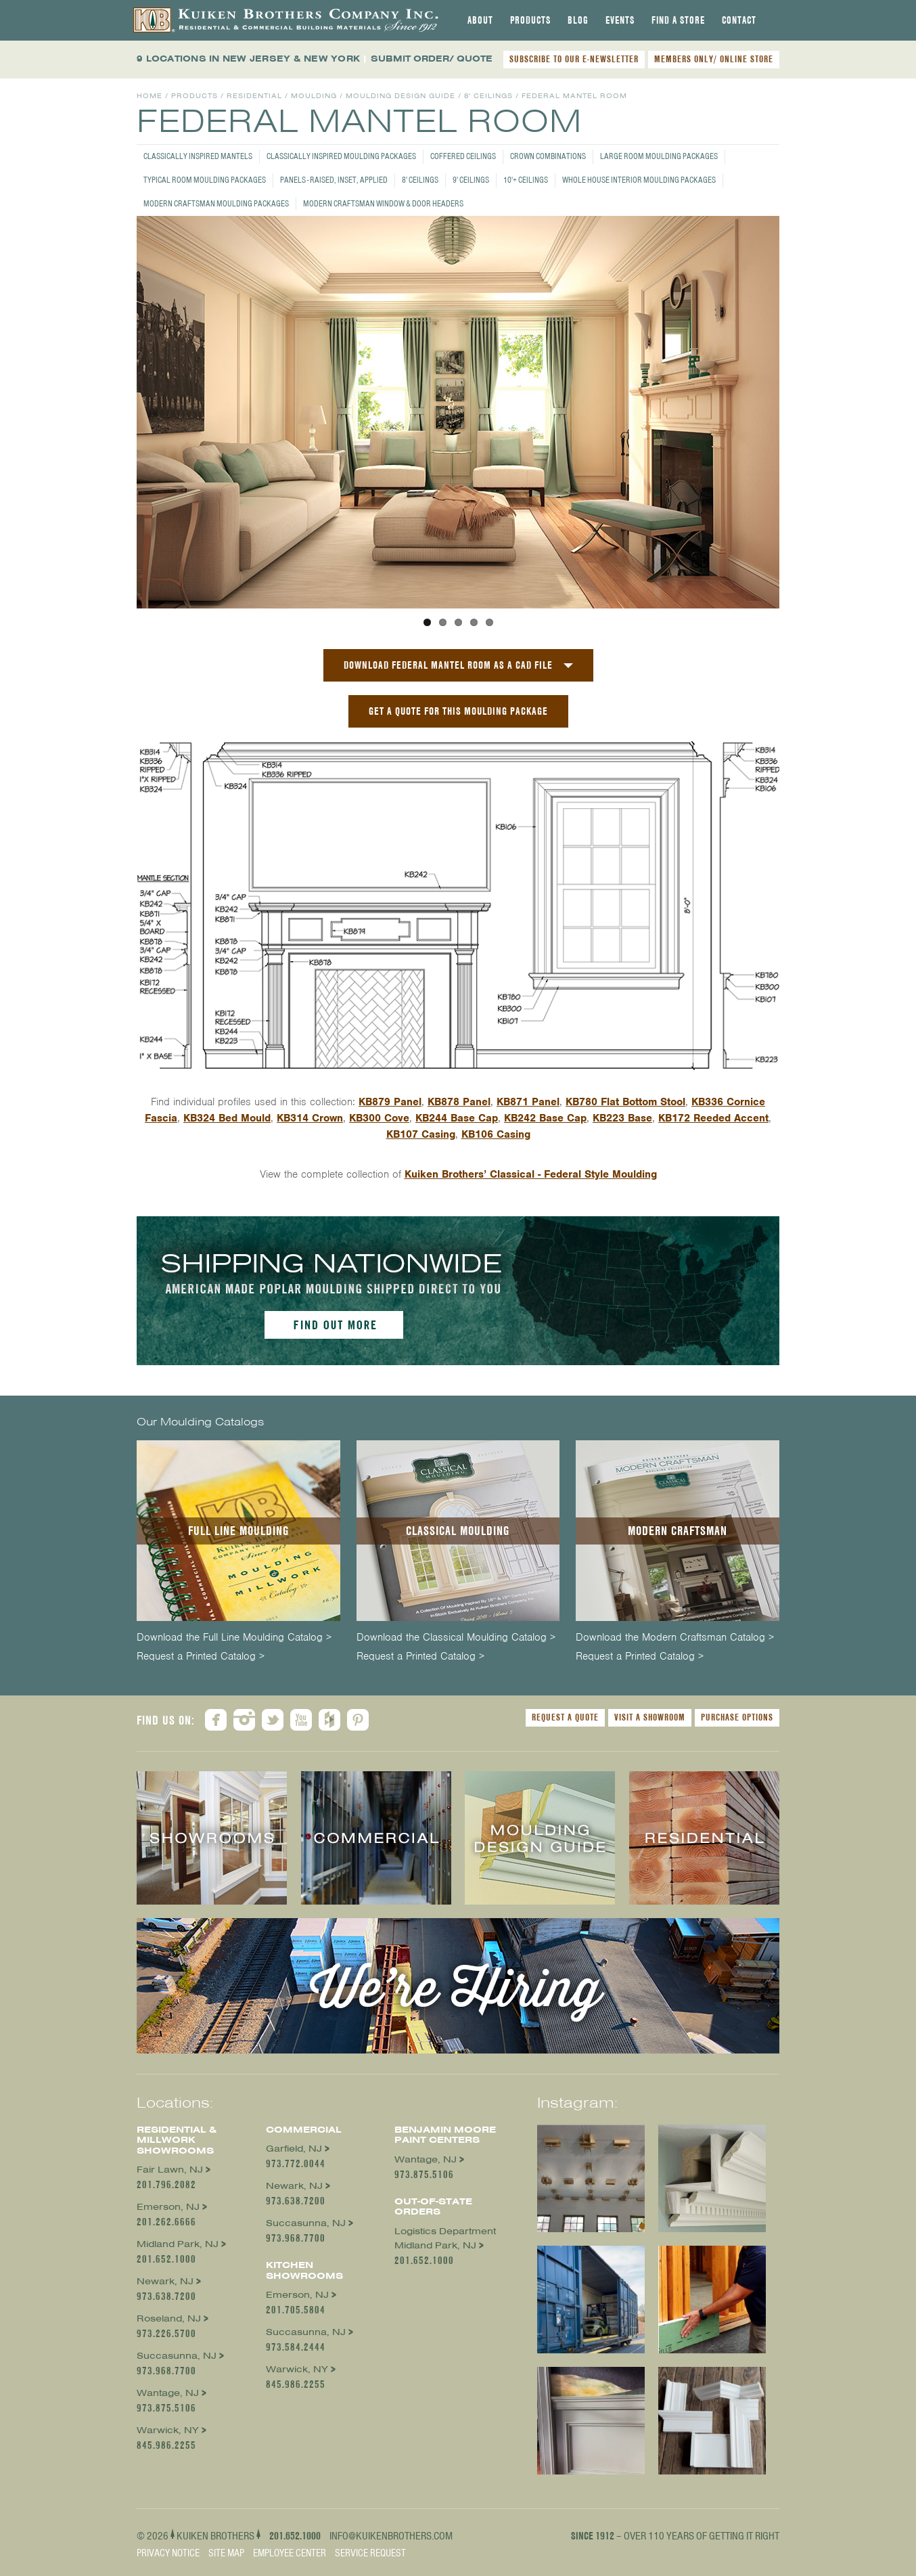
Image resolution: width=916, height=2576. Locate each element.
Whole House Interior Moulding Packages (639, 179)
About (480, 20)
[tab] (480, 20)
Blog (578, 20)
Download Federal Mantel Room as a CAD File (448, 665)
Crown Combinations (548, 156)
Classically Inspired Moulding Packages (341, 156)
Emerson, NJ (168, 2207)
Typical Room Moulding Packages (204, 179)
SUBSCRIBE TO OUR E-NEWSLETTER (574, 59)
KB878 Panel (459, 1102)
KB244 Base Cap (456, 1118)
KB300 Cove (379, 1118)
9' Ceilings (471, 179)
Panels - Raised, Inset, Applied (334, 179)
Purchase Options (737, 1717)
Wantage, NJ (168, 2393)
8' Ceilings (420, 179)
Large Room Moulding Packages (659, 156)
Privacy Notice (168, 2553)
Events (620, 20)
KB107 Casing (420, 1134)
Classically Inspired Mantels (197, 156)
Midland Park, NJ (178, 2244)
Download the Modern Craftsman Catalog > (675, 1637)
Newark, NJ (165, 2281)
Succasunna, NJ (176, 2355)
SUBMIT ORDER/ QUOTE (432, 58)
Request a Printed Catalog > (201, 1656)
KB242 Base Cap (545, 1118)
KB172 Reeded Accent (713, 1118)
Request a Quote (565, 1717)
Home (149, 95)
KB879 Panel (390, 1102)
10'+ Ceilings (525, 179)
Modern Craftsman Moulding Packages (216, 203)
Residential (254, 95)
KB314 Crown (310, 1118)
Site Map (226, 2553)
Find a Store (678, 20)
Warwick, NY (168, 2430)
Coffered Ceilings (463, 156)
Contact (739, 20)
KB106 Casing (495, 1134)
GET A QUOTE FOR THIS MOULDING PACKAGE (458, 711)
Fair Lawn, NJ (170, 2169)
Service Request (370, 2553)
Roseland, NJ (169, 2318)
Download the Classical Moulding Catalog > (456, 1637)
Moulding (314, 95)
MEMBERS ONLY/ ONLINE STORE (713, 59)
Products (530, 20)
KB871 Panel (528, 1102)
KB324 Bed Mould (227, 1118)
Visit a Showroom (649, 1717)
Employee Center (289, 2553)
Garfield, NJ (294, 2148)
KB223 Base (622, 1118)
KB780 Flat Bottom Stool (625, 1102)
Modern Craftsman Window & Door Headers (383, 203)
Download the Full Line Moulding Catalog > (234, 1637)
